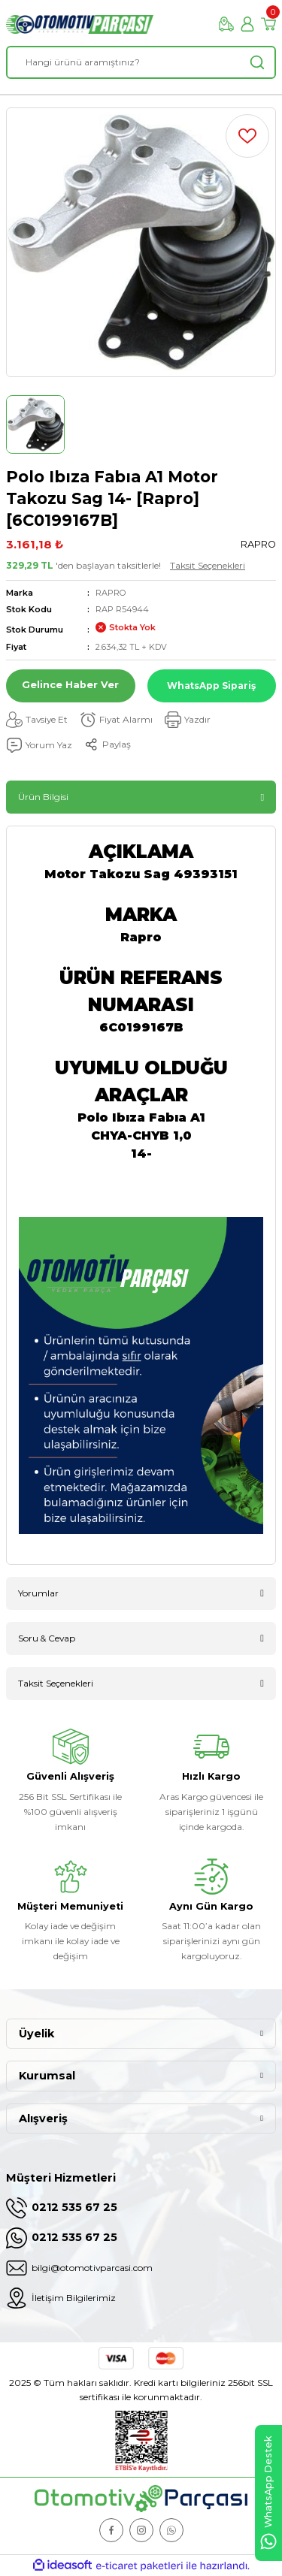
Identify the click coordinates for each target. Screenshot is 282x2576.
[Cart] (268, 24)
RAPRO (111, 592)
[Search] (141, 62)
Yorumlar (38, 1593)
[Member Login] (247, 24)
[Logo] (79, 24)
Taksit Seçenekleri (207, 565)
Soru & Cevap (46, 1638)
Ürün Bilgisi (43, 796)
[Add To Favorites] (247, 136)
